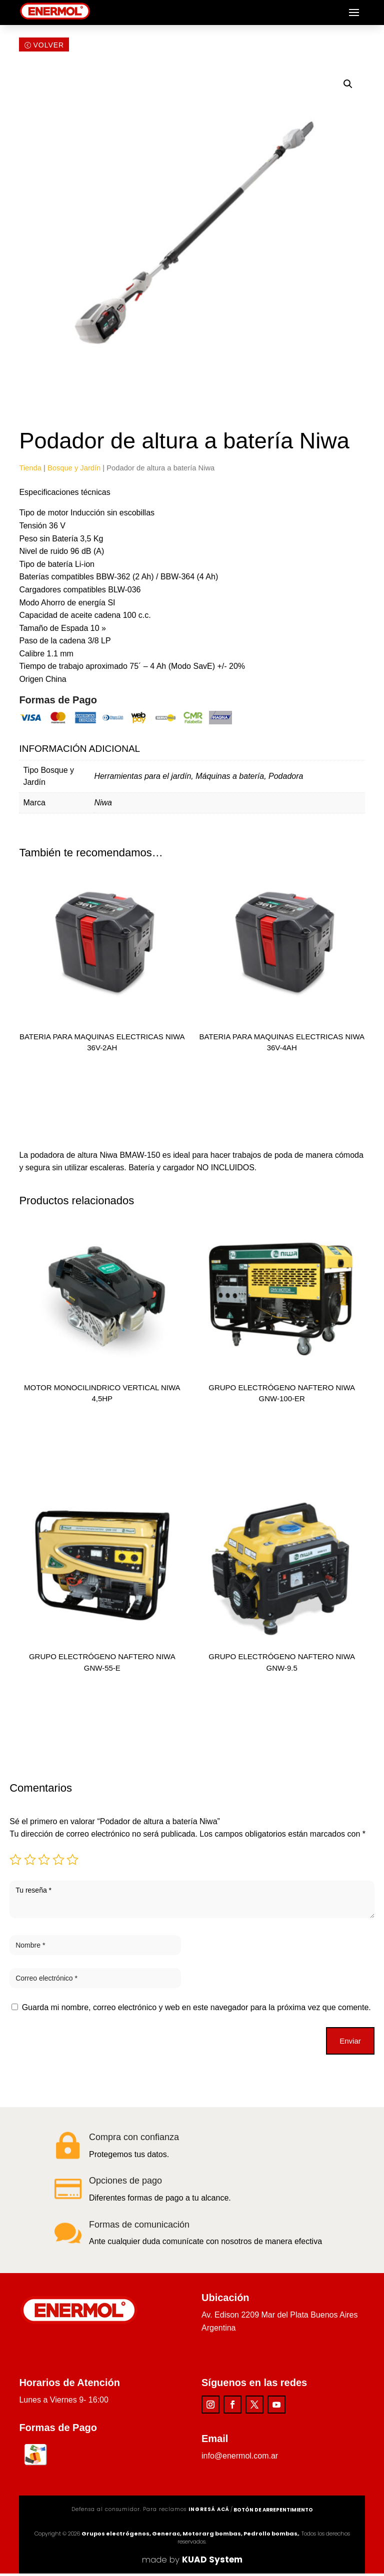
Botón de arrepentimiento (273, 2512)
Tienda (30, 470)
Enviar (350, 2043)
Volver (48, 48)
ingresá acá (209, 2512)
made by (192, 2562)
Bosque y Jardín (74, 470)
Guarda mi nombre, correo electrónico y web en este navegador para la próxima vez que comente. (196, 2010)
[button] (348, 86)
